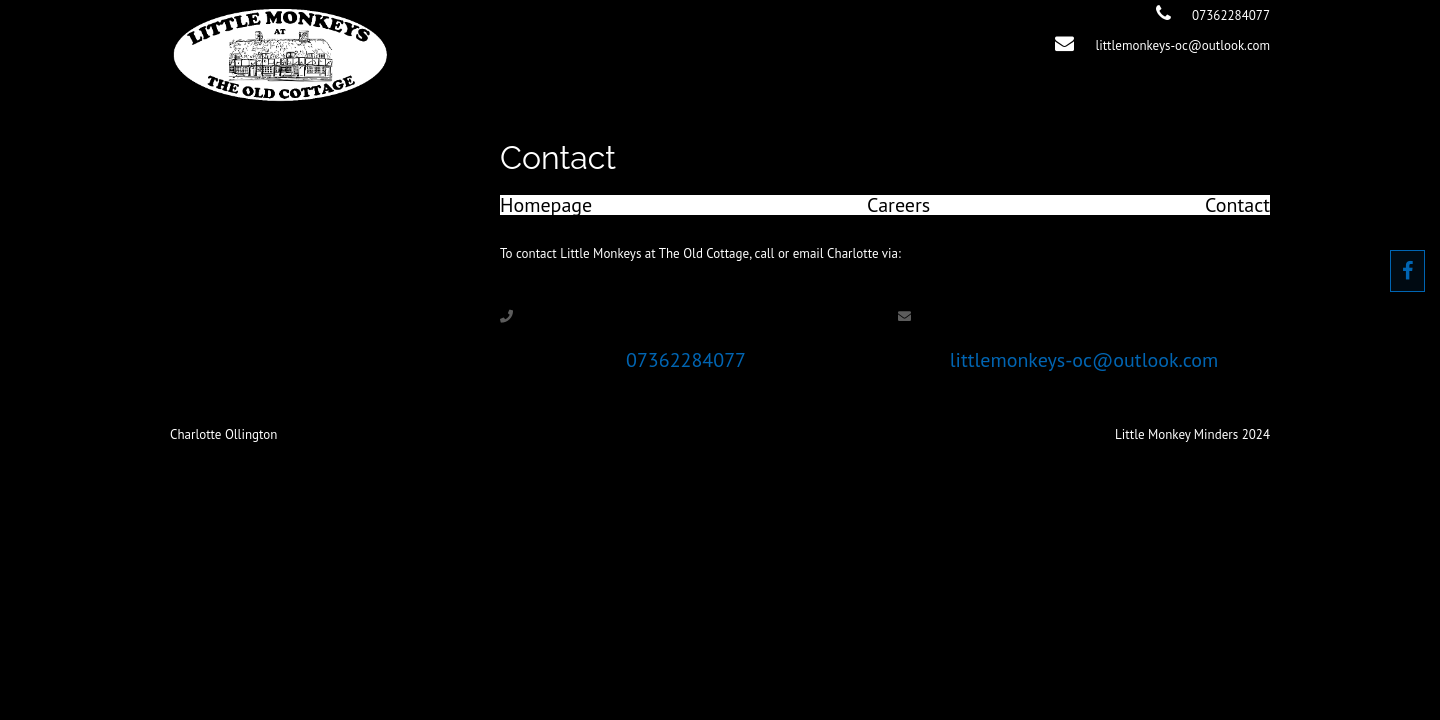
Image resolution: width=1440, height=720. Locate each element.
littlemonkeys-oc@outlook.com (1182, 45)
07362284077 (1231, 15)
